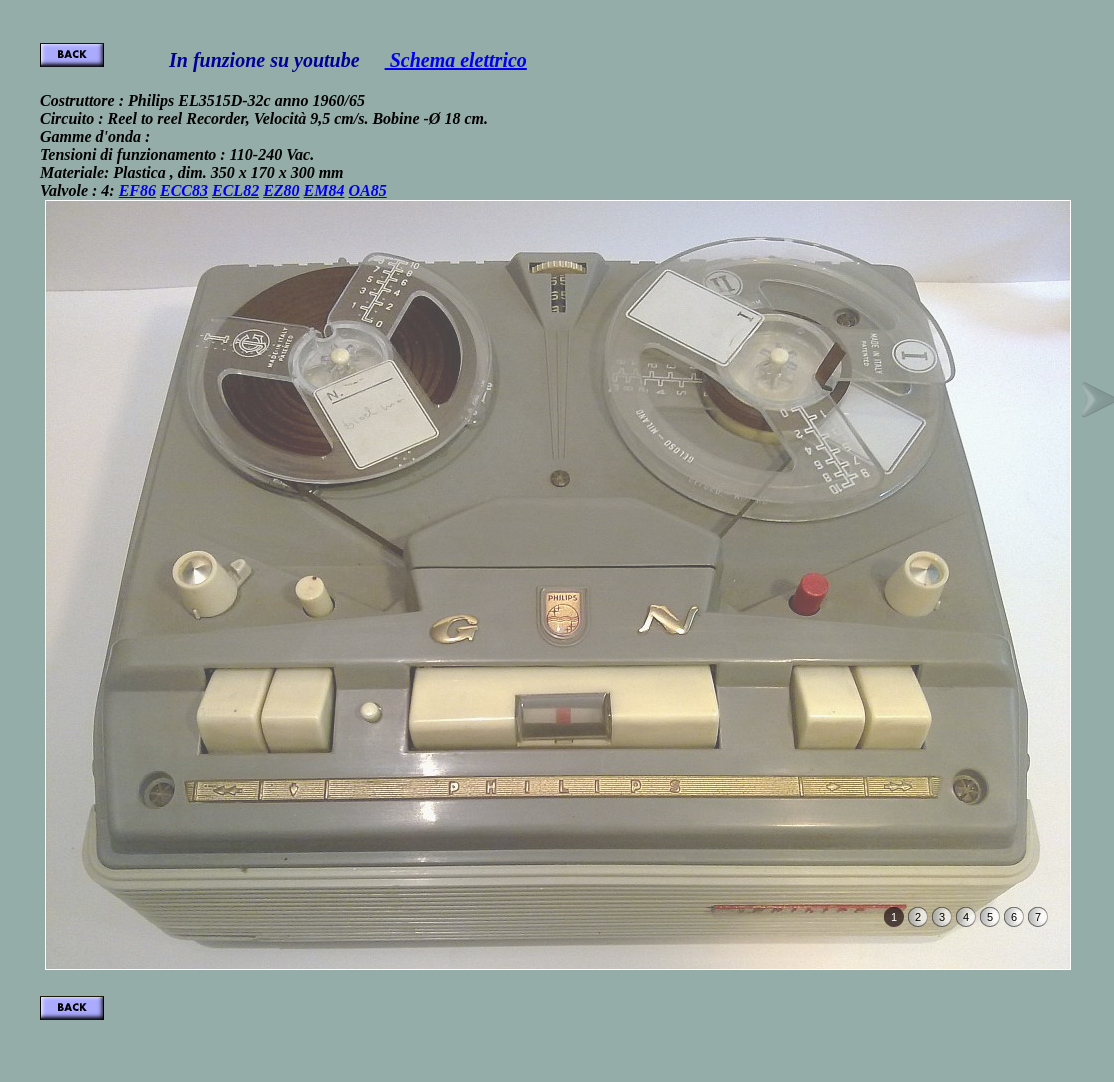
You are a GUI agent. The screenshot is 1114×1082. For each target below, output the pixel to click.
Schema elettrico (456, 60)
